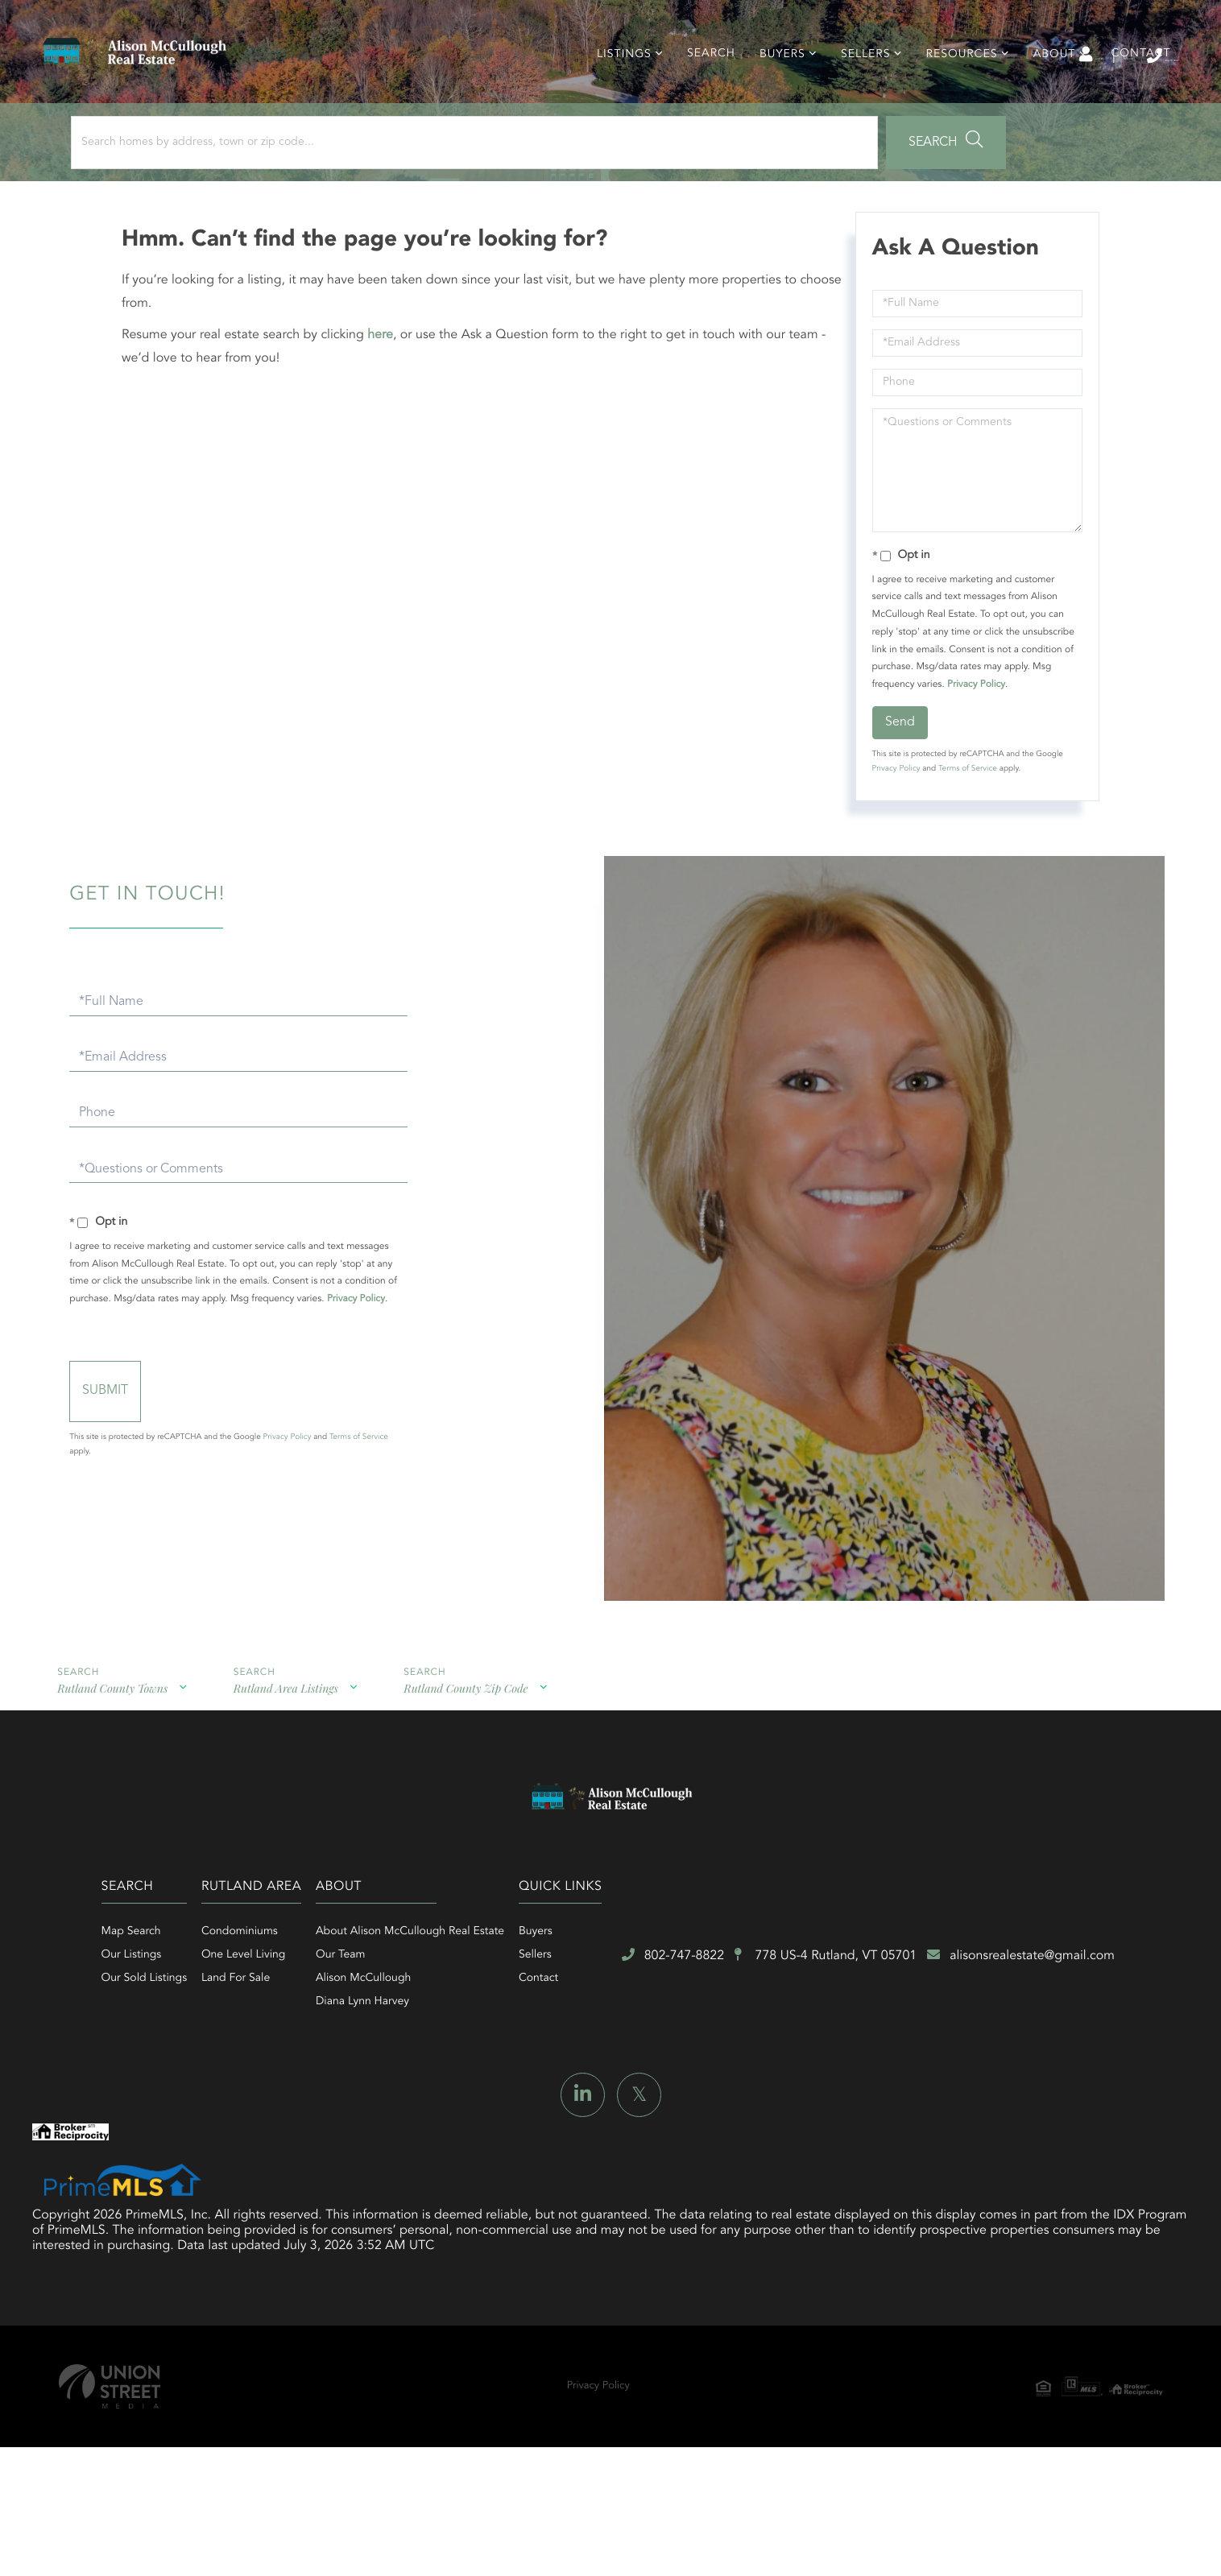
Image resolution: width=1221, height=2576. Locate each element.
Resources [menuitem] (952, 89)
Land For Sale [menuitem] (429, 2063)
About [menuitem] (1045, 89)
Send (895, 780)
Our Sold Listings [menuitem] (280, 2063)
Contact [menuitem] (1131, 88)
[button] (445, 190)
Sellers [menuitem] (855, 89)
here (390, 393)
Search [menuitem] (702, 88)
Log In (954, 65)
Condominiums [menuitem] (433, 2017)
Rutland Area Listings (261, 1782)
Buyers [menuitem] (773, 89)
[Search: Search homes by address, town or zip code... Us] (216, 190)
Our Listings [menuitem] (267, 2040)
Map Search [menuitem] (266, 2017)
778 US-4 (557, 2153)
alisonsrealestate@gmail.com (839, 2152)
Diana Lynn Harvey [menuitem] (614, 2087)
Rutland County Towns (102, 1782)
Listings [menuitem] (615, 89)
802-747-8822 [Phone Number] (1117, 64)
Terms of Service (962, 827)
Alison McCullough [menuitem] (615, 2063)
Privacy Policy (971, 742)
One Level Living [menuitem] (437, 2040)
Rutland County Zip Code (427, 1782)
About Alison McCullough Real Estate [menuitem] (662, 2017)
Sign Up (1025, 65)
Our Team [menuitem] (592, 2040)
